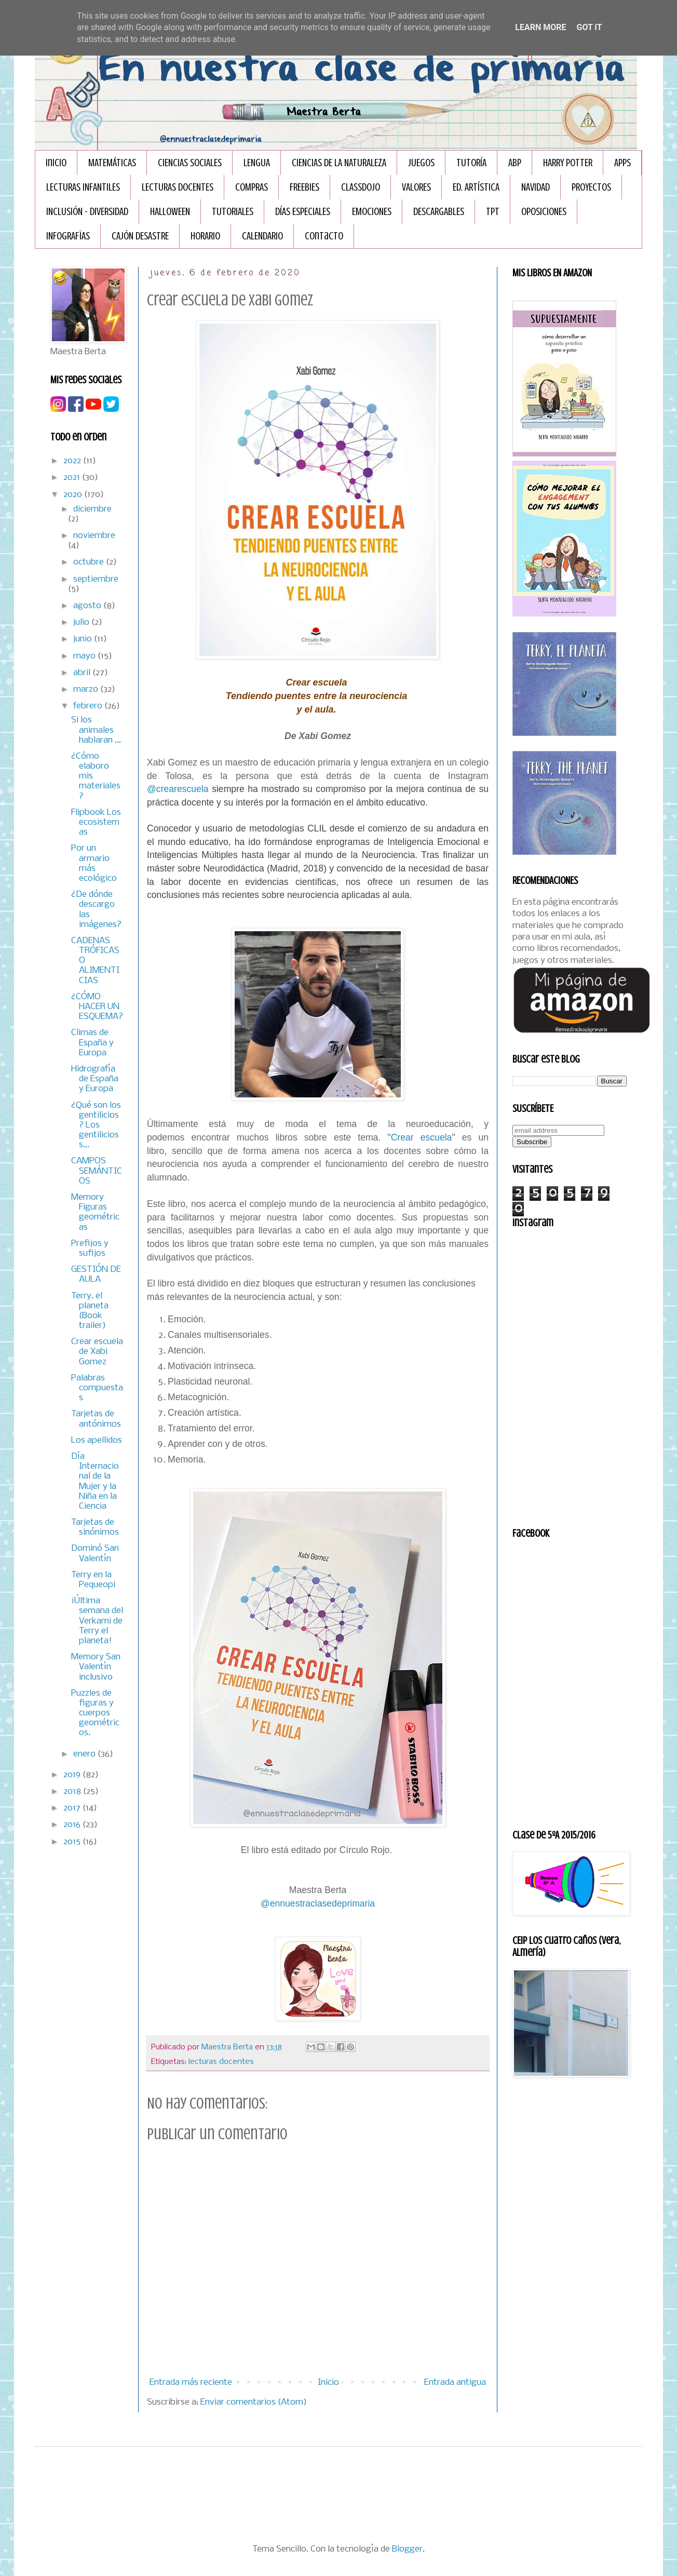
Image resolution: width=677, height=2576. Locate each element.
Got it (589, 27)
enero (85, 1754)
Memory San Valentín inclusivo (95, 1667)
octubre (89, 562)
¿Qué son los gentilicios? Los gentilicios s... (96, 1125)
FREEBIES (304, 187)
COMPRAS (251, 187)
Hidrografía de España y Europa (94, 1079)
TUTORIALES (232, 212)
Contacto (324, 236)
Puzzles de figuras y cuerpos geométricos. (95, 1713)
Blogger (407, 2549)
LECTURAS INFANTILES (83, 187)
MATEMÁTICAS (112, 163)
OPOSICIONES (543, 212)
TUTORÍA (471, 163)
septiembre (95, 579)
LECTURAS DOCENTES (177, 187)
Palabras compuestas (97, 1388)
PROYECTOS (591, 187)
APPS (622, 163)
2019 (73, 1775)
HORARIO (205, 236)
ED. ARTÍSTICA (476, 187)
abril (82, 673)
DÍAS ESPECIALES (302, 212)
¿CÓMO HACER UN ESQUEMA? (97, 1007)
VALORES (416, 187)
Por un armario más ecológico (94, 863)
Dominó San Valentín (95, 1553)
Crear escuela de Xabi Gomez (97, 1351)
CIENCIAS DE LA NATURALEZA (339, 163)
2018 (73, 1791)
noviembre (94, 536)
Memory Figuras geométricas (95, 1212)
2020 (73, 495)
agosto (88, 606)
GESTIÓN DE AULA (96, 1274)
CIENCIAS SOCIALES (190, 163)
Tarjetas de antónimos (96, 1419)
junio (83, 639)
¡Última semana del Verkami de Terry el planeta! (97, 1621)
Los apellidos (96, 1440)
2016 (73, 1825)
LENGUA (256, 163)
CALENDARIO (262, 236)
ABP (514, 163)
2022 (73, 461)
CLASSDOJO (360, 187)
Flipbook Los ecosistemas (96, 822)
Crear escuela (421, 1137)
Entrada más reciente (191, 2382)
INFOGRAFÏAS (68, 236)
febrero (88, 706)
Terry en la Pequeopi (93, 1580)
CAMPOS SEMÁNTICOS (96, 1171)
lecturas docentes (221, 2062)
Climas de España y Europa (92, 1042)
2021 (72, 477)
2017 (73, 1808)
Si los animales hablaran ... (96, 730)
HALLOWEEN (170, 212)
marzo (86, 689)
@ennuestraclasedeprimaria (318, 1903)
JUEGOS (421, 163)
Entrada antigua (455, 2382)
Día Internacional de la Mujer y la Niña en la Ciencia (95, 1481)
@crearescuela (178, 789)
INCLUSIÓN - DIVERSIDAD (87, 212)
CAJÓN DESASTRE (140, 236)
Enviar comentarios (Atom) (253, 2402)
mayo (85, 656)
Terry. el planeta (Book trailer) (90, 1311)
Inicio (56, 163)
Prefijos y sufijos (90, 1248)
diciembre (92, 509)
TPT (492, 212)
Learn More (540, 27)
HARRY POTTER (567, 163)
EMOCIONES (371, 212)
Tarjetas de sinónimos (95, 1527)
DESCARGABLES (438, 212)
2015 (73, 1842)
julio (82, 622)
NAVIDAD (535, 187)
